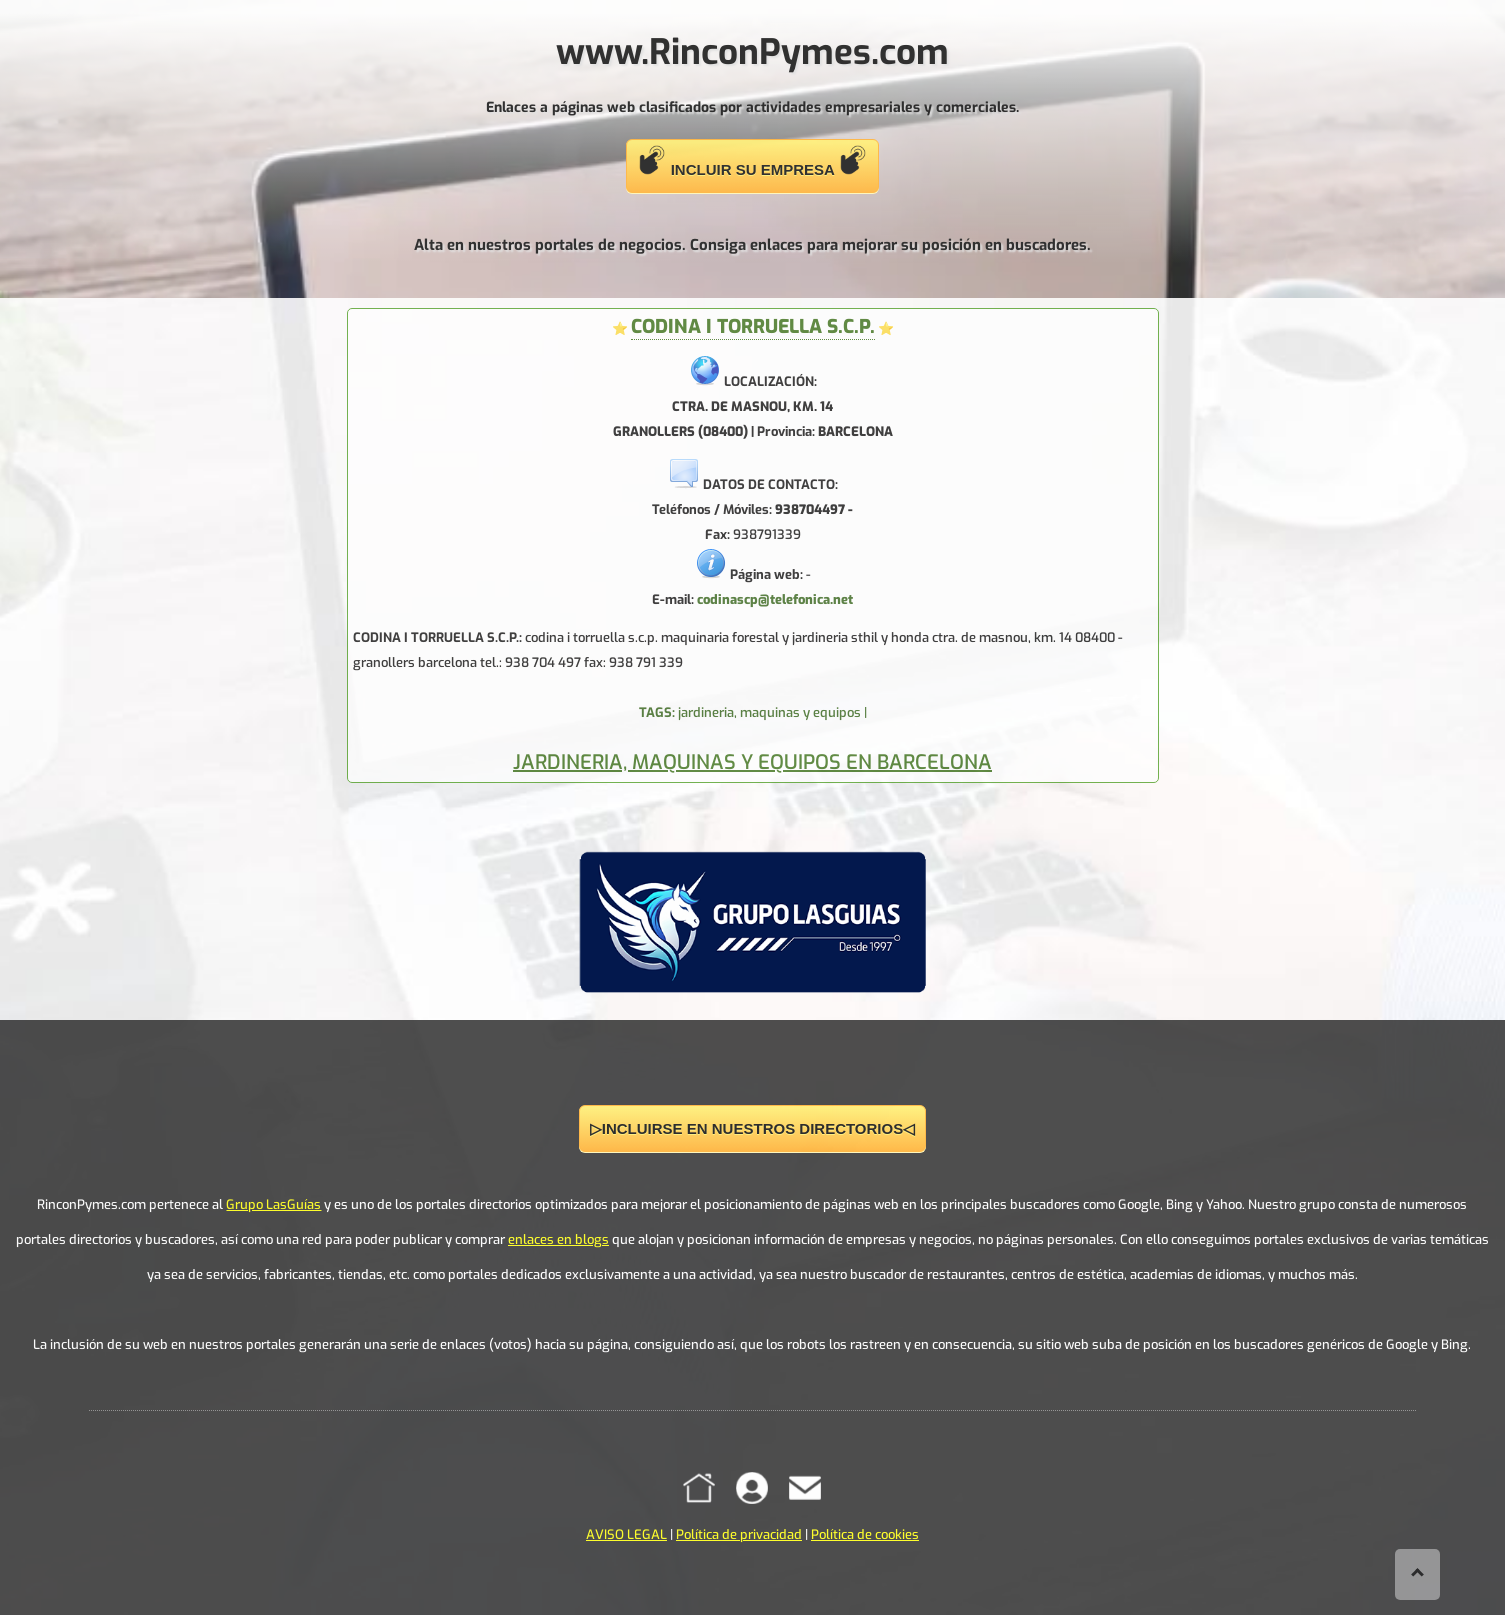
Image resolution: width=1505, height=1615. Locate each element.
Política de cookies (865, 1534)
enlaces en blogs (558, 1239)
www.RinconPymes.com (752, 52)
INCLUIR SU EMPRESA (753, 161)
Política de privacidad (739, 1534)
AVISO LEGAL (626, 1534)
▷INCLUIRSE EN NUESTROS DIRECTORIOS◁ (752, 1128)
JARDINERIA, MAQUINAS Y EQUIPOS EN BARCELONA (752, 762)
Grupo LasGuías (273, 1204)
